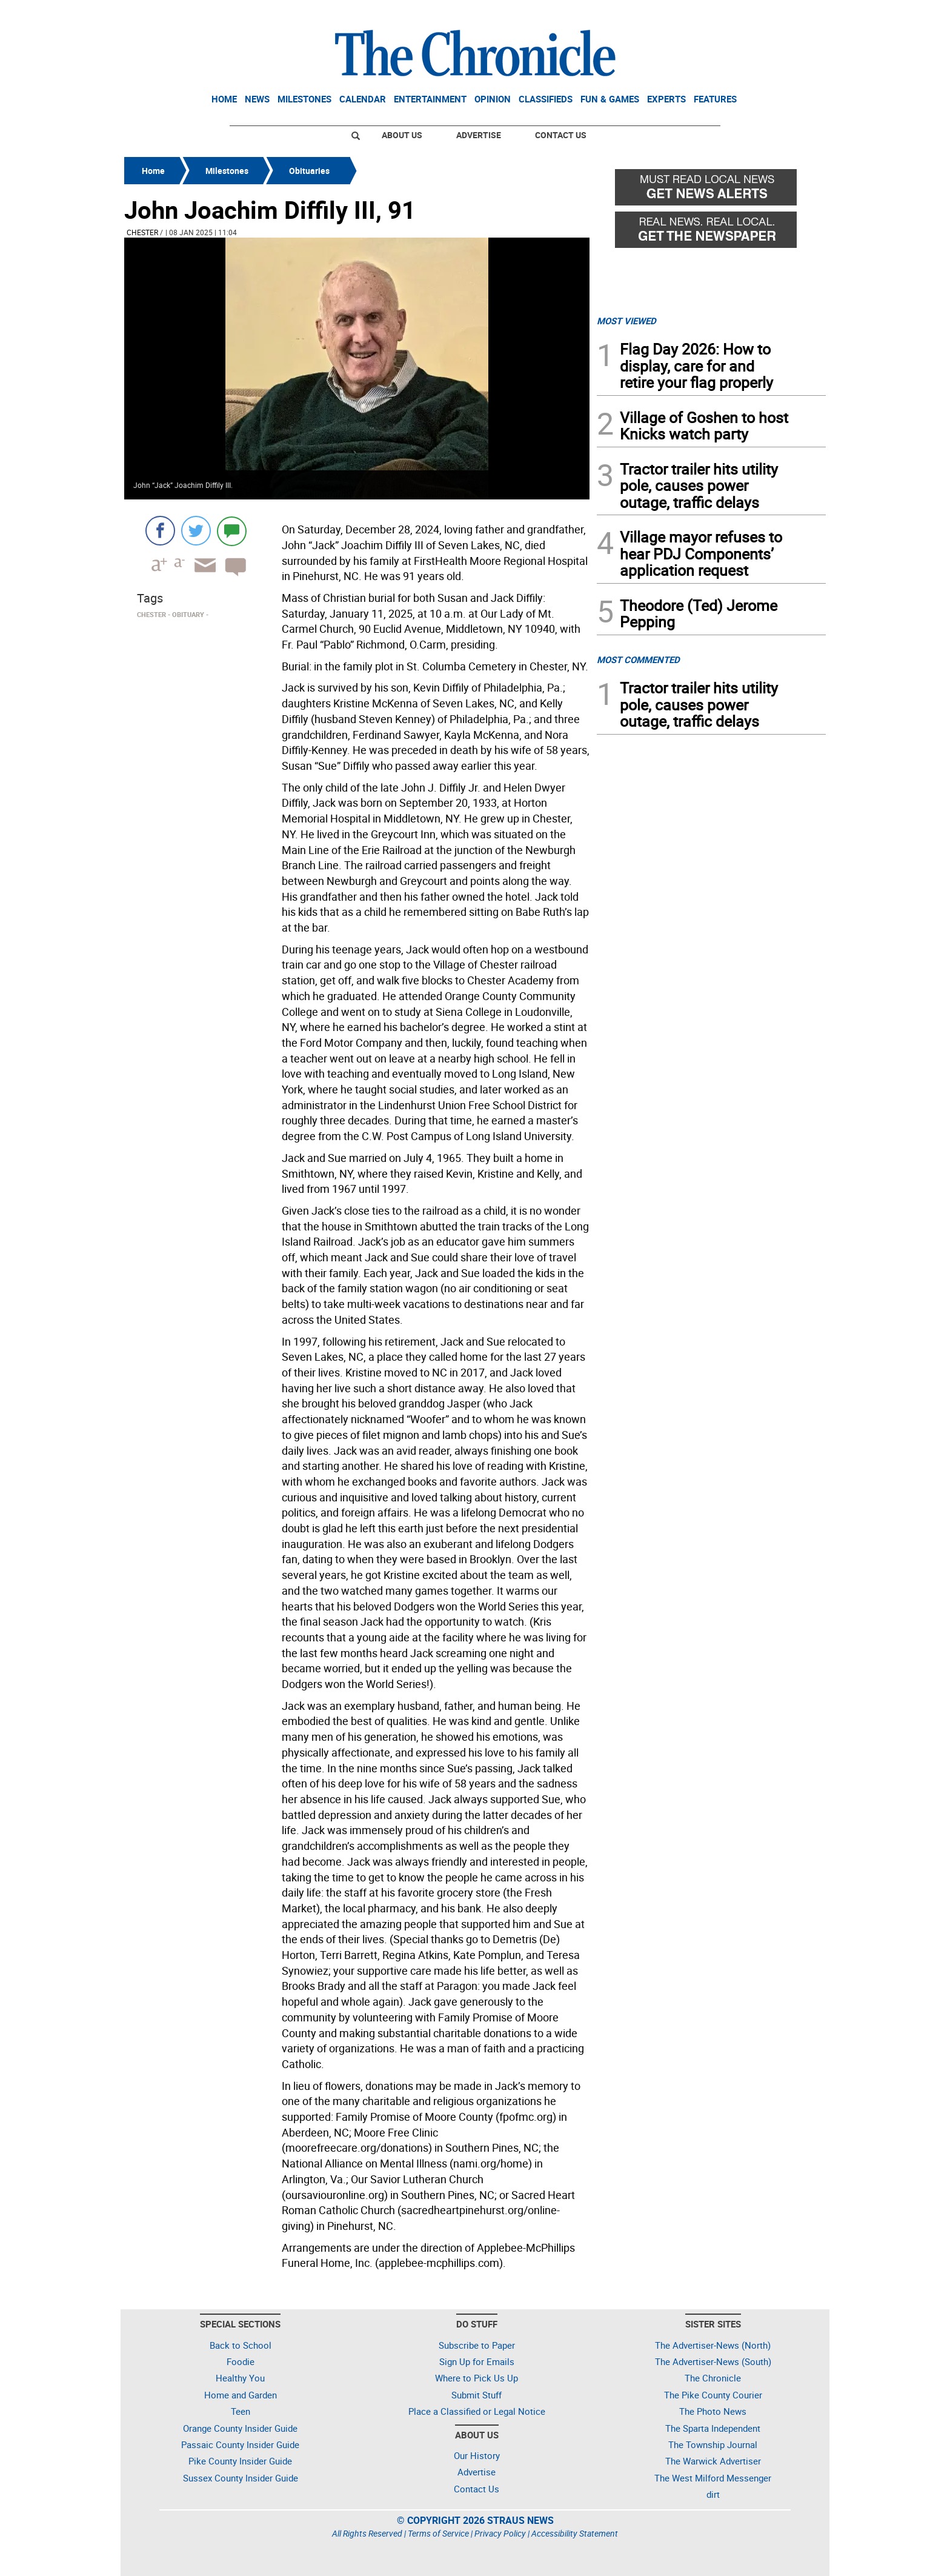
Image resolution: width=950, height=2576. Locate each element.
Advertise (478, 135)
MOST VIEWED (626, 321)
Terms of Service (438, 2533)
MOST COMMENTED (638, 659)
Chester (142, 232)
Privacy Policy (500, 2533)
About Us (402, 135)
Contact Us (560, 135)
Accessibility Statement (574, 2533)
